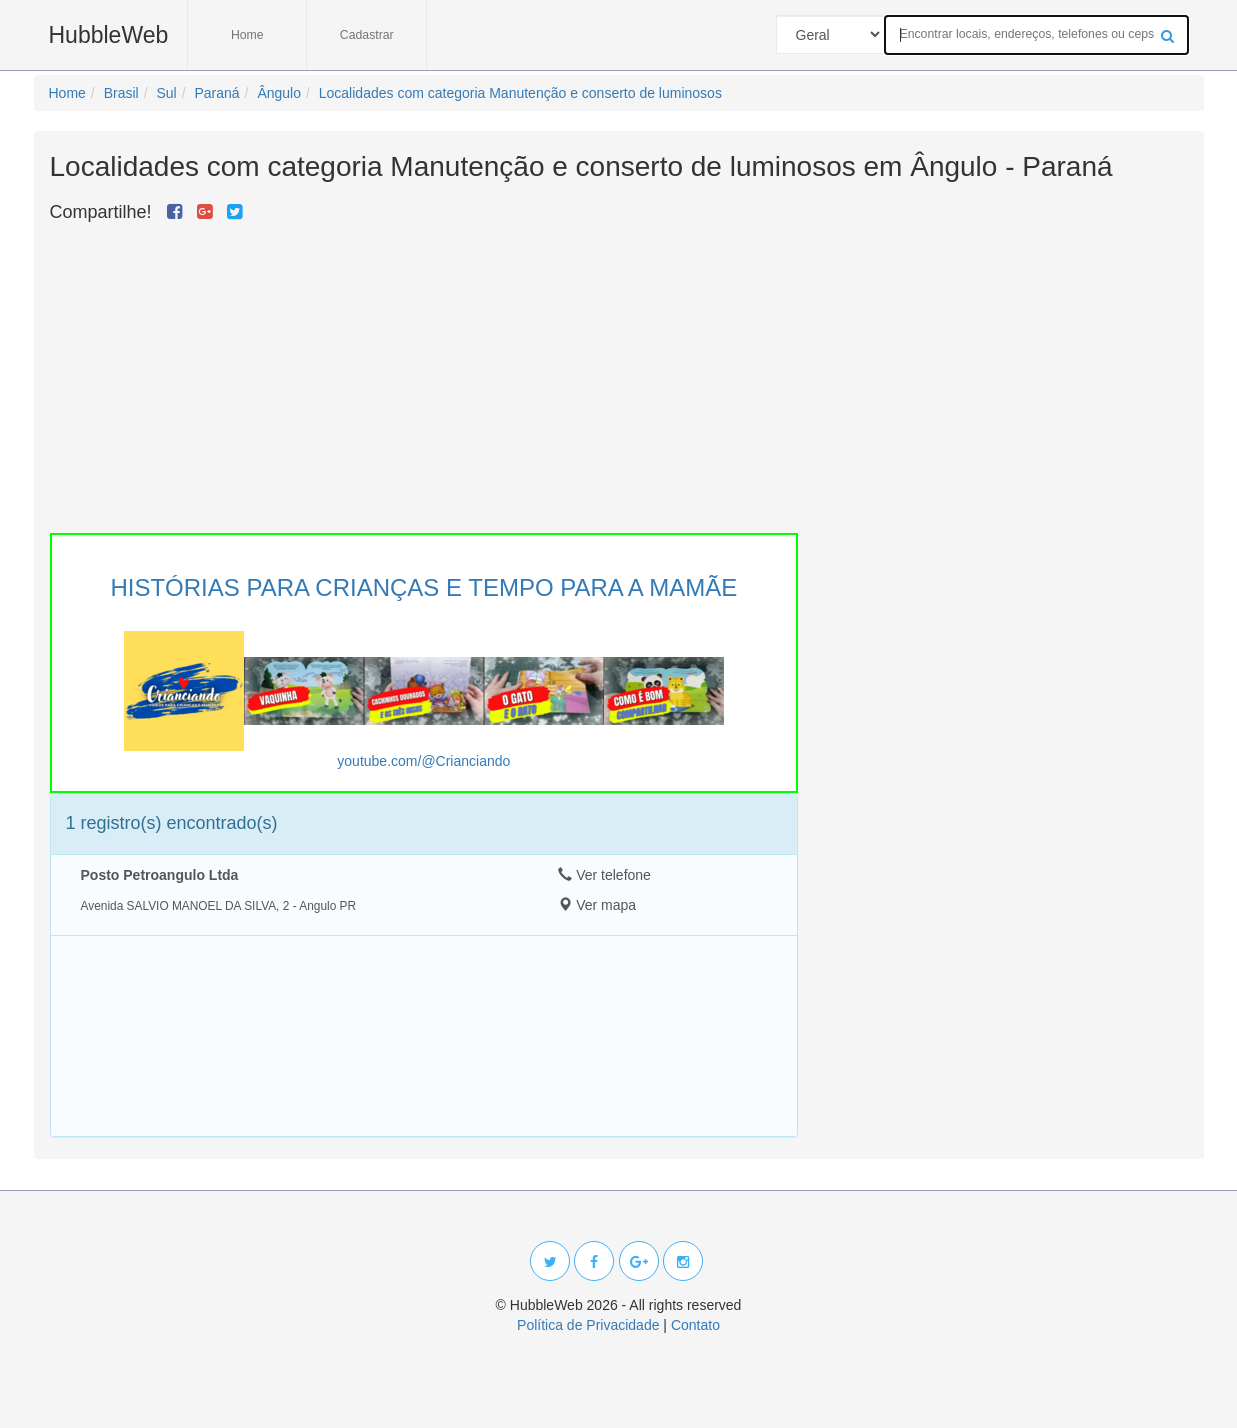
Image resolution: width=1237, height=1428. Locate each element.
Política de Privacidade (588, 1325)
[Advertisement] (424, 373)
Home (247, 35)
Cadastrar (367, 35)
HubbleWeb (109, 35)
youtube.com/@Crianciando (423, 761)
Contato (695, 1325)
